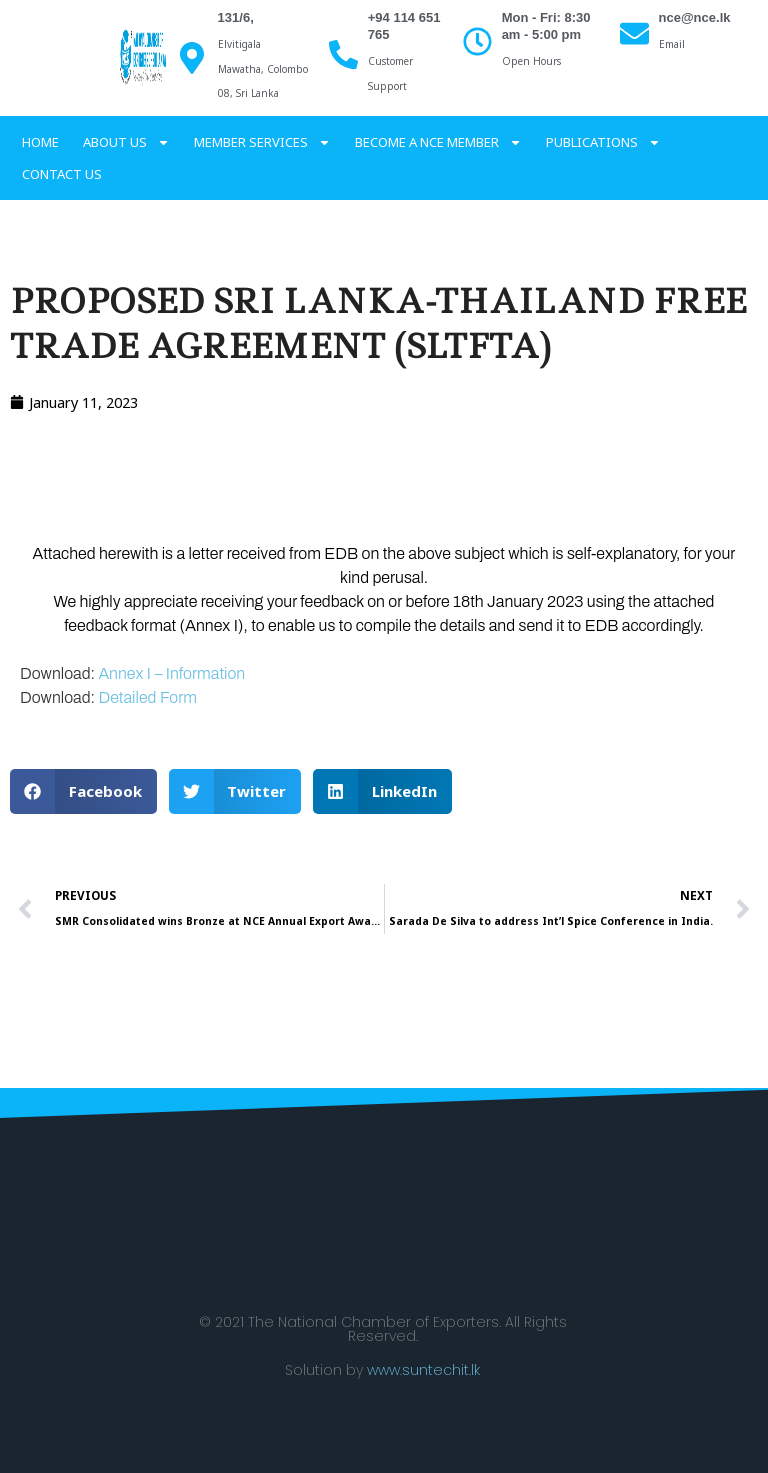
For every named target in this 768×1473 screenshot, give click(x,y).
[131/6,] (192, 58)
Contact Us (62, 174)
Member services (262, 142)
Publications (603, 142)
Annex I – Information (171, 673)
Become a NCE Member (438, 142)
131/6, (236, 17)
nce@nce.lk (695, 17)
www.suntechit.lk (423, 1370)
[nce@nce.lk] (634, 33)
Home (40, 142)
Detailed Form (147, 697)
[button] (83, 791)
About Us (126, 142)
